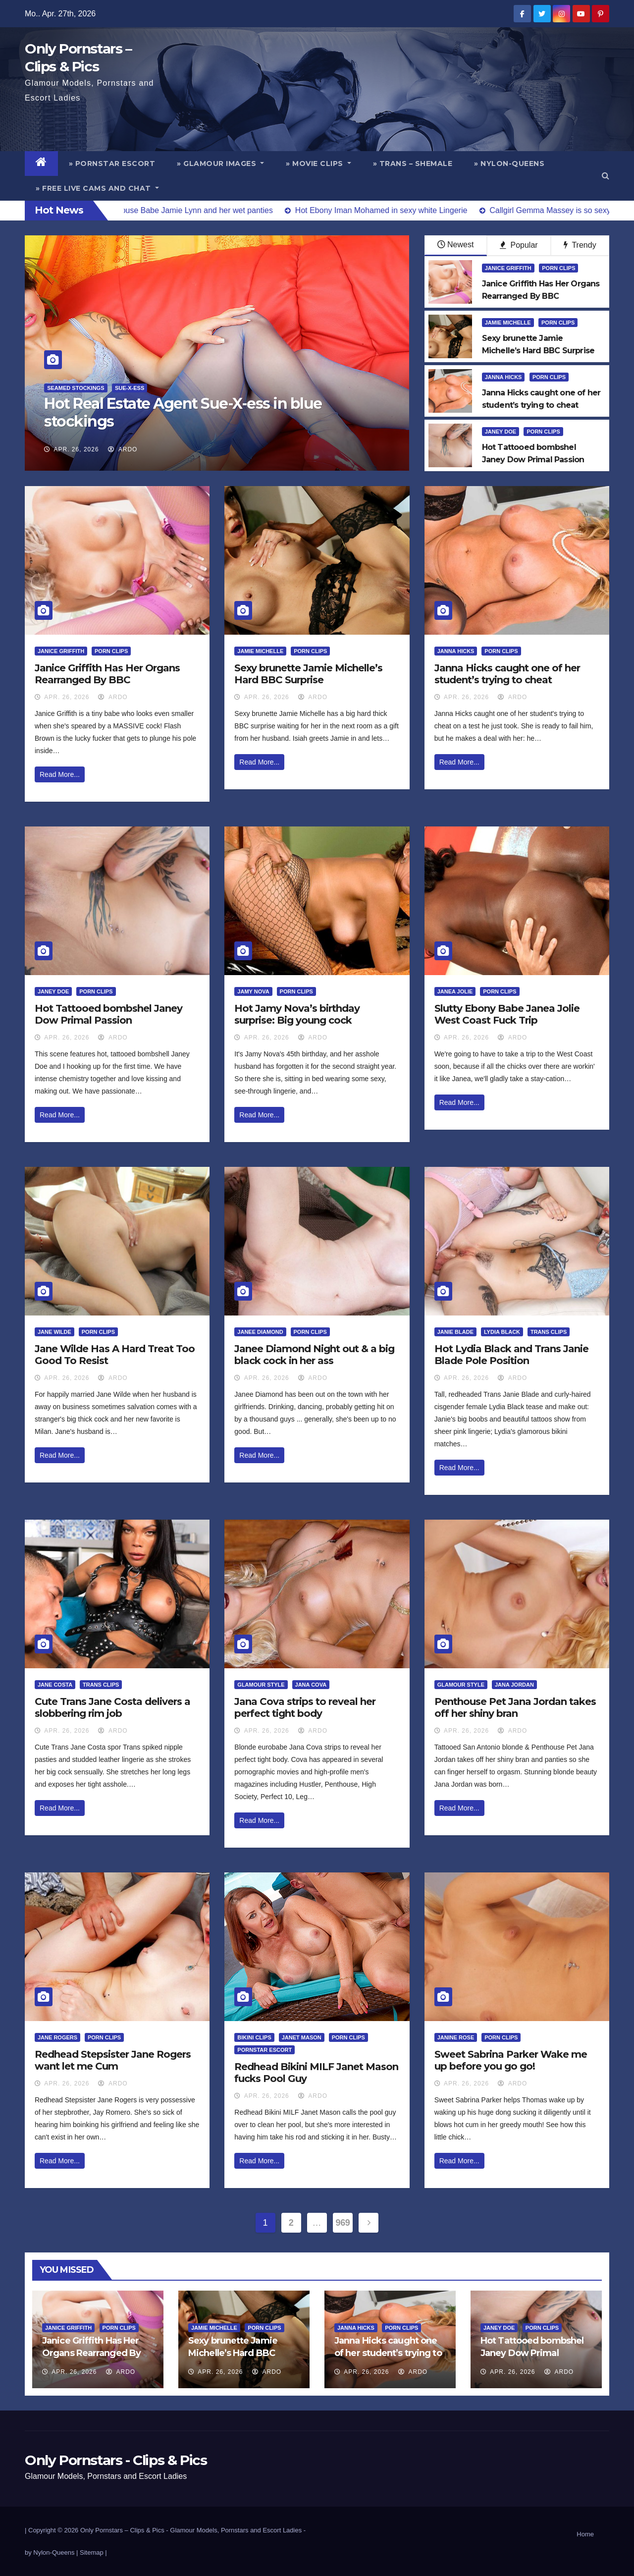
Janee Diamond (260, 1332)
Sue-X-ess (129, 388)
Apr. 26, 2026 (76, 449)
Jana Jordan (514, 1685)
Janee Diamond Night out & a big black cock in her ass (314, 1355)
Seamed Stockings (75, 388)
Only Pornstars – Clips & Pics (122, 2530)
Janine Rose (456, 2037)
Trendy (580, 245)
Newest (455, 244)
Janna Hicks (503, 377)
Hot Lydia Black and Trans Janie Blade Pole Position (511, 1355)
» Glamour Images (220, 163)
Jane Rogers (57, 2037)
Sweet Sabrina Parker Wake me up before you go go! (510, 2060)
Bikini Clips (254, 2037)
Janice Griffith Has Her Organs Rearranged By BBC (107, 674)
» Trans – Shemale (413, 163)
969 (343, 2223)
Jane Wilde (54, 1332)
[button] (605, 175)
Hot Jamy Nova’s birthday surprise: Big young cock (297, 1014)
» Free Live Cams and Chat (97, 188)
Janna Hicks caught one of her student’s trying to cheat (507, 674)
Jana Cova (311, 1685)
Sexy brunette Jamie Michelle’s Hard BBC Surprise (308, 674)
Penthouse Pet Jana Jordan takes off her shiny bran (515, 1707)
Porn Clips (558, 268)
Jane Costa (55, 1685)
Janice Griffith (508, 268)
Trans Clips (548, 1332)
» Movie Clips (318, 163)
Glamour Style (260, 1685)
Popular (519, 245)
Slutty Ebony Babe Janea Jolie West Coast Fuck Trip (507, 1014)
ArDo (122, 449)
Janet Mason (301, 2037)
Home (585, 2534)
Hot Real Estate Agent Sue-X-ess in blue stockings (183, 412)
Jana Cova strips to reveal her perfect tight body (304, 1707)
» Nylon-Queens (509, 163)
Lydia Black (502, 1332)
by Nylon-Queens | (52, 2552)
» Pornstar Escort (112, 163)
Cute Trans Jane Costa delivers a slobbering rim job (112, 1707)
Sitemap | (93, 2552)
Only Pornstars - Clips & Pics (116, 2460)
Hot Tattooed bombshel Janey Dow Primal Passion (108, 1014)
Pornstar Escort (264, 2050)
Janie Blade (455, 1332)
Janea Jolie (455, 991)
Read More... (60, 774)
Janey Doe (500, 432)
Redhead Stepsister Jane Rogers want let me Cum (113, 2060)
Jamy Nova (253, 991)
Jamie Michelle (508, 323)
